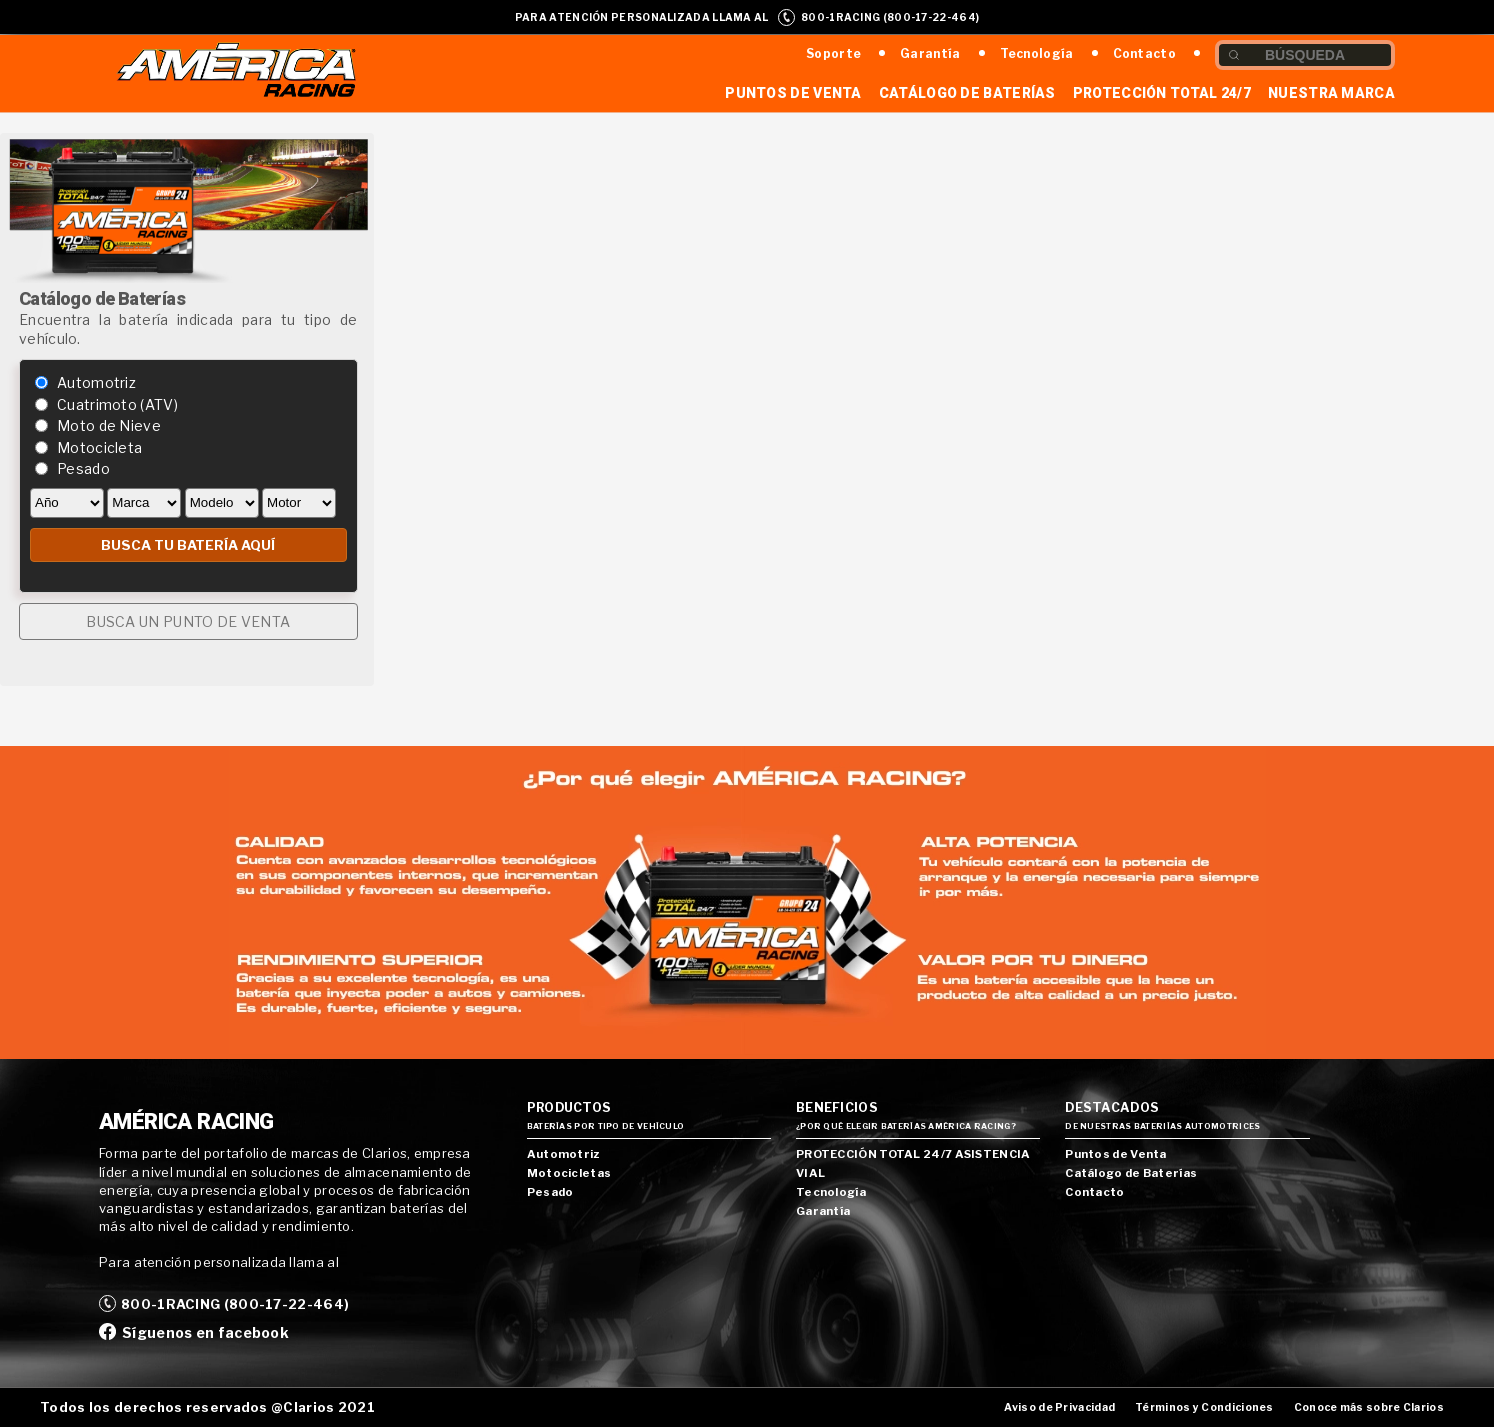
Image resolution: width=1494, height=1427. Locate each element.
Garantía (930, 53)
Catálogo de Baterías (967, 93)
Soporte (833, 53)
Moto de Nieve (109, 425)
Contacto (1144, 53)
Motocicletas (569, 1173)
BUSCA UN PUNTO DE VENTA (188, 621)
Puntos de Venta (793, 93)
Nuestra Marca (1331, 93)
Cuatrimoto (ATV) (117, 404)
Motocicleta (99, 447)
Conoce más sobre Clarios (1369, 1407)
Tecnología (1037, 53)
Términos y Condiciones (1204, 1407)
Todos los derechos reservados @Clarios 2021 (207, 1407)
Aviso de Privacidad (1059, 1407)
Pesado (83, 468)
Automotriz (96, 382)
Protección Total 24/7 (1162, 93)
